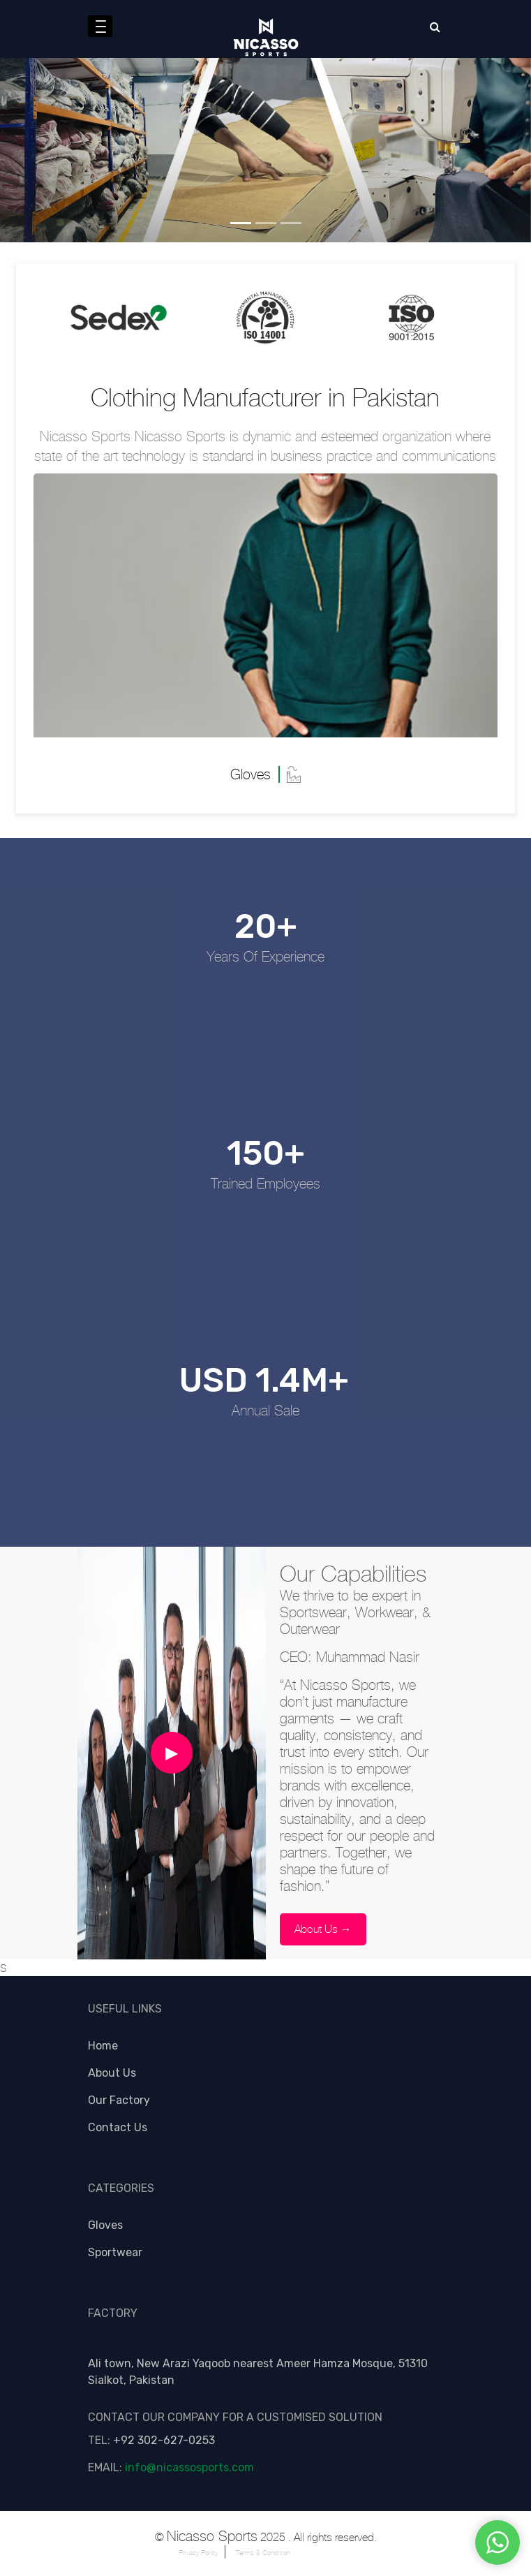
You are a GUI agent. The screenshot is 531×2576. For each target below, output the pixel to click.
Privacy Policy (198, 2552)
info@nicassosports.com (189, 2467)
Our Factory (119, 2100)
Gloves (105, 2225)
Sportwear (115, 2252)
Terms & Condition (263, 2552)
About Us (112, 2073)
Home (103, 2045)
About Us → (323, 1929)
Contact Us (117, 2127)
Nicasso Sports (212, 2537)
